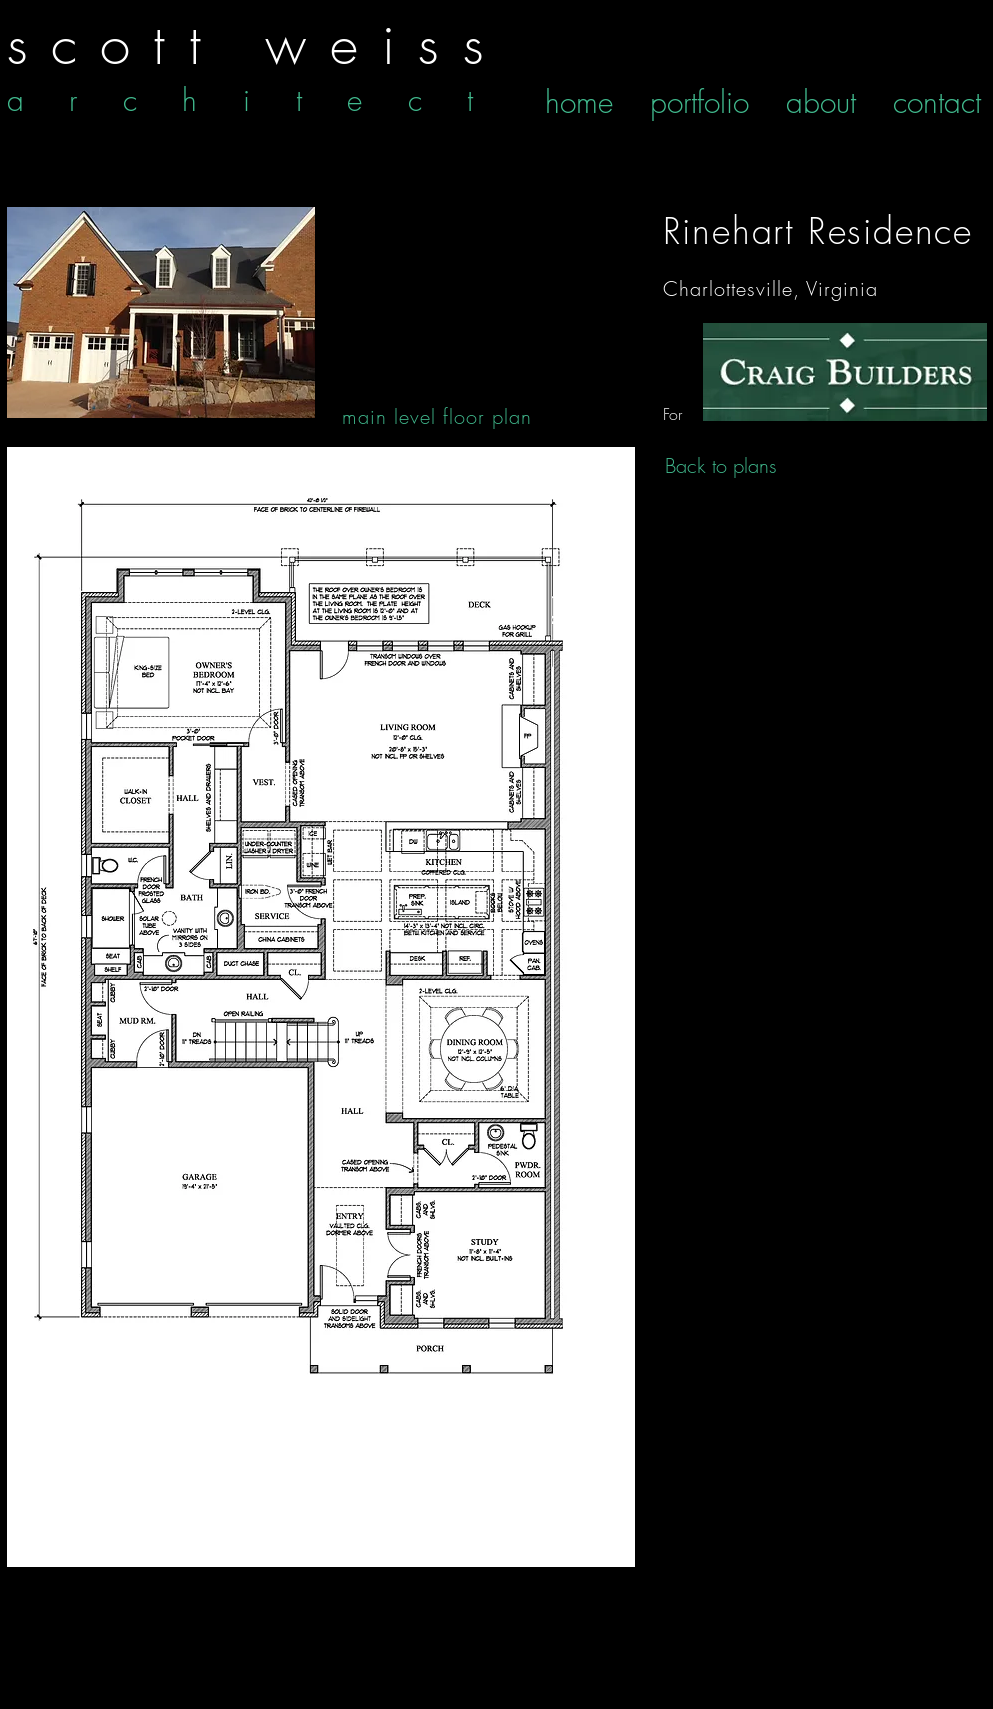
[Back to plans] (721, 466)
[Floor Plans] (845, 372)
